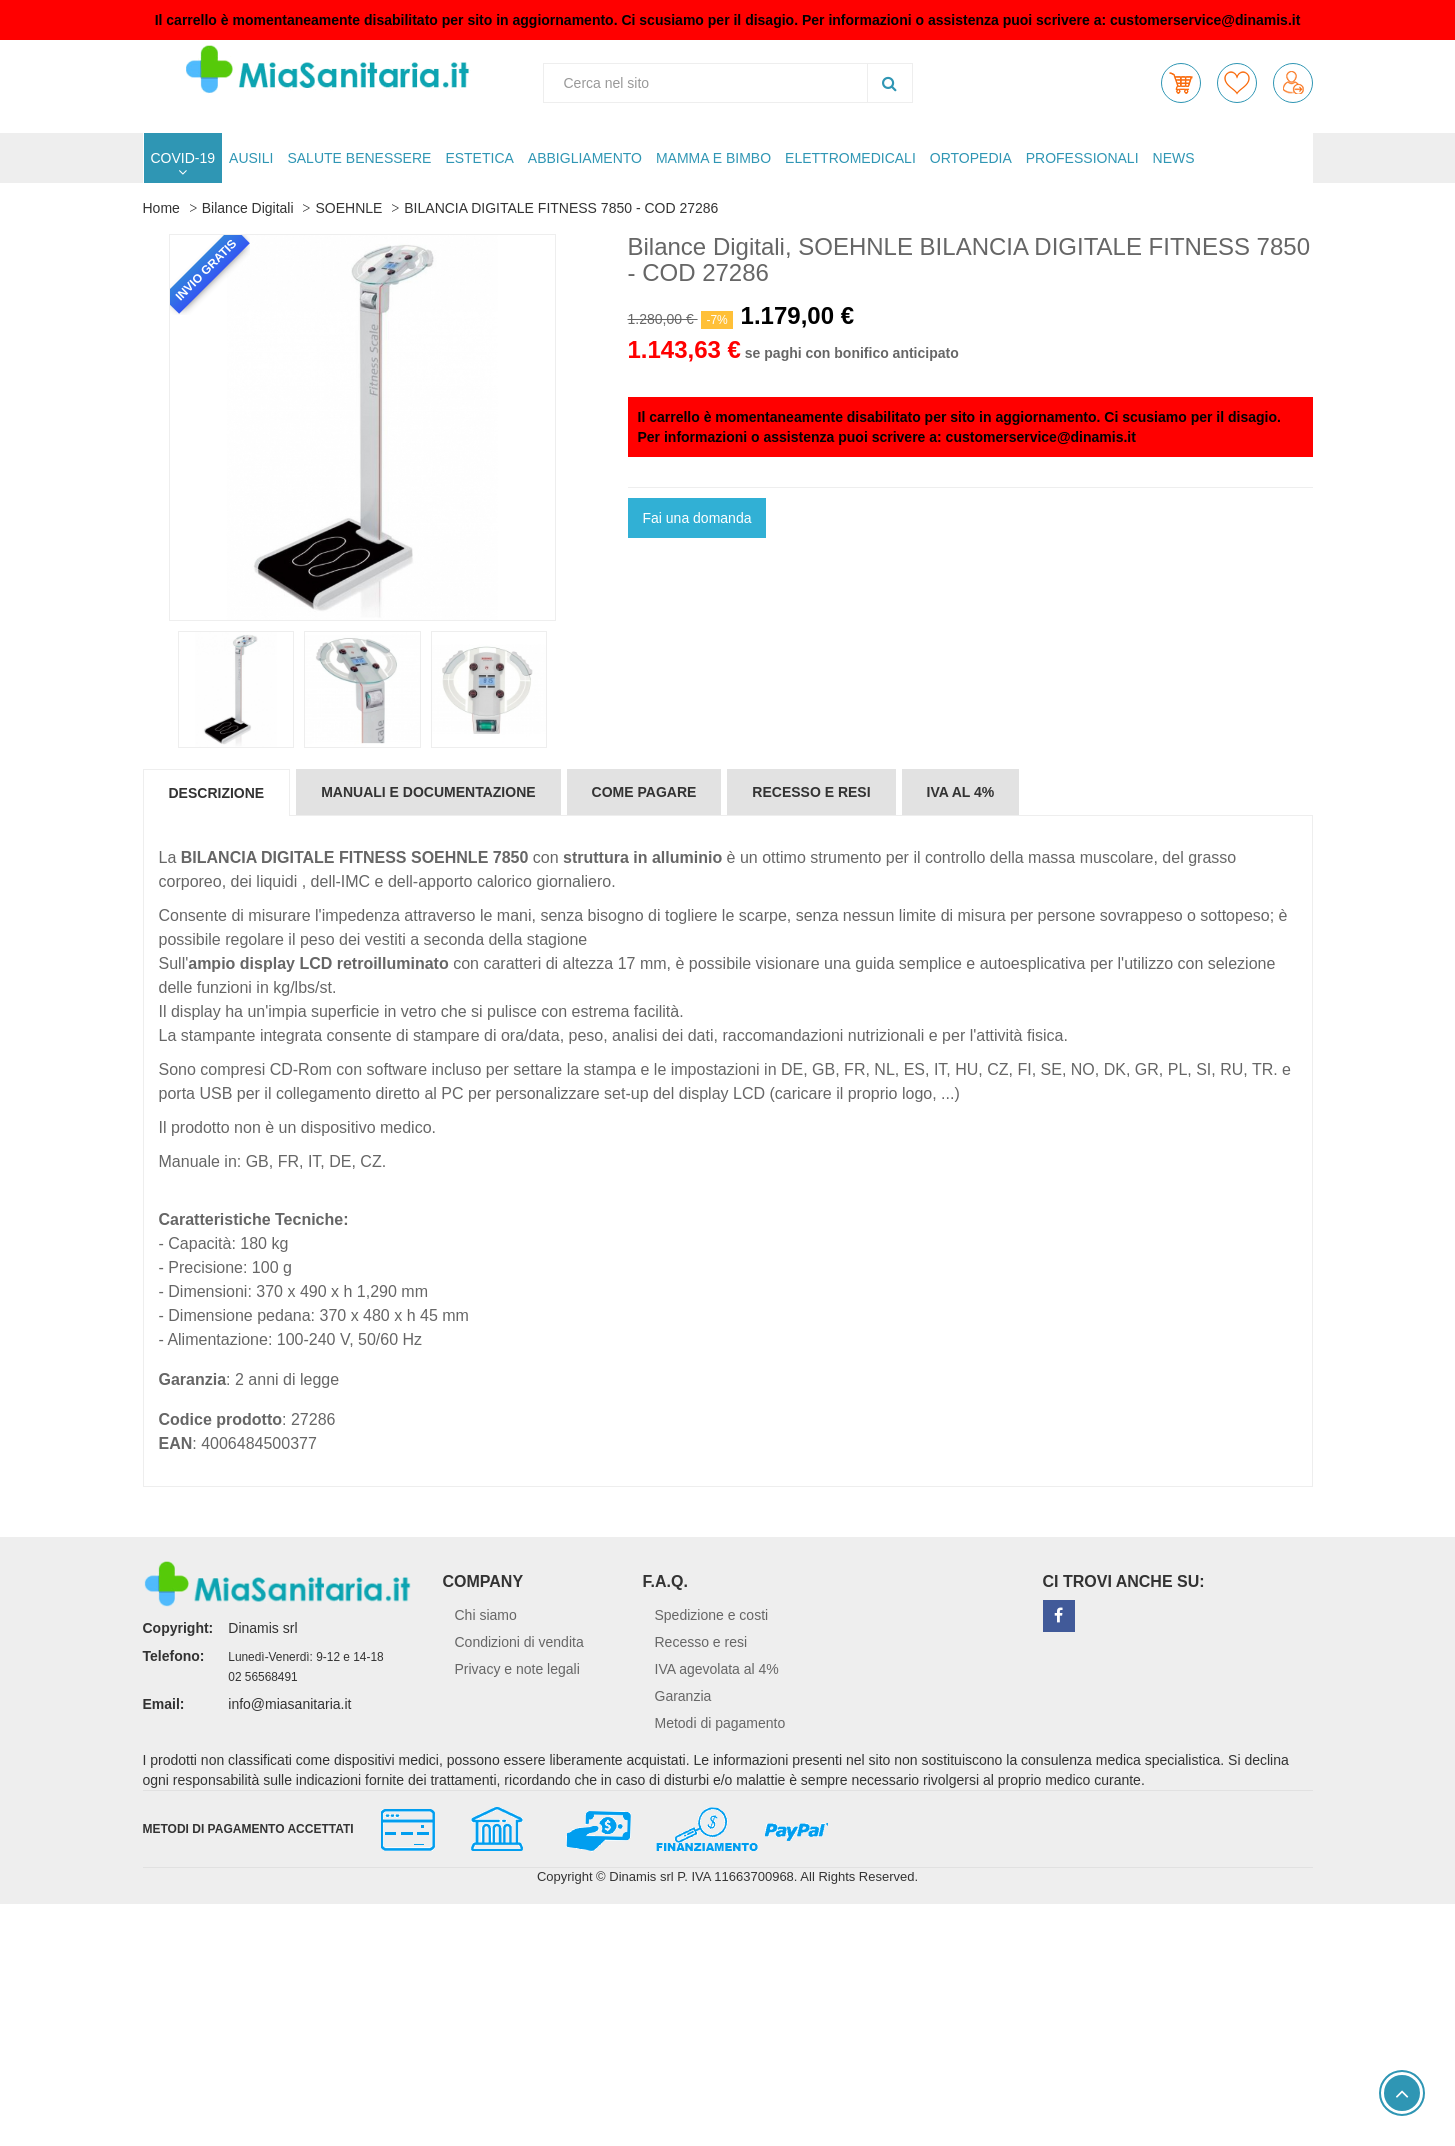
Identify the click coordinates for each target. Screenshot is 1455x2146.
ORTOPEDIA (971, 158)
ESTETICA (479, 158)
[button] (1181, 83)
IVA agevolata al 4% (717, 1669)
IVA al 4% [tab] (961, 792)
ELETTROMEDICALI (850, 158)
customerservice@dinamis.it (1205, 20)
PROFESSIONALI (1082, 158)
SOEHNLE (348, 208)
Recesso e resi (701, 1642)
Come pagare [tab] (644, 792)
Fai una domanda (697, 518)
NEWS (1174, 158)
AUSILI (251, 158)
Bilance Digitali (248, 208)
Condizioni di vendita (519, 1642)
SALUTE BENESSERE (359, 158)
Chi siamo (486, 1615)
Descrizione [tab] (217, 793)
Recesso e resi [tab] (811, 792)
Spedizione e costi (712, 1615)
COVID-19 (183, 158)
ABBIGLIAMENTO (585, 158)
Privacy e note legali (517, 1669)
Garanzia (683, 1696)
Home (161, 208)
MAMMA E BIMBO (713, 158)
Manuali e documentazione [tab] (428, 792)
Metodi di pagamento (720, 1723)
